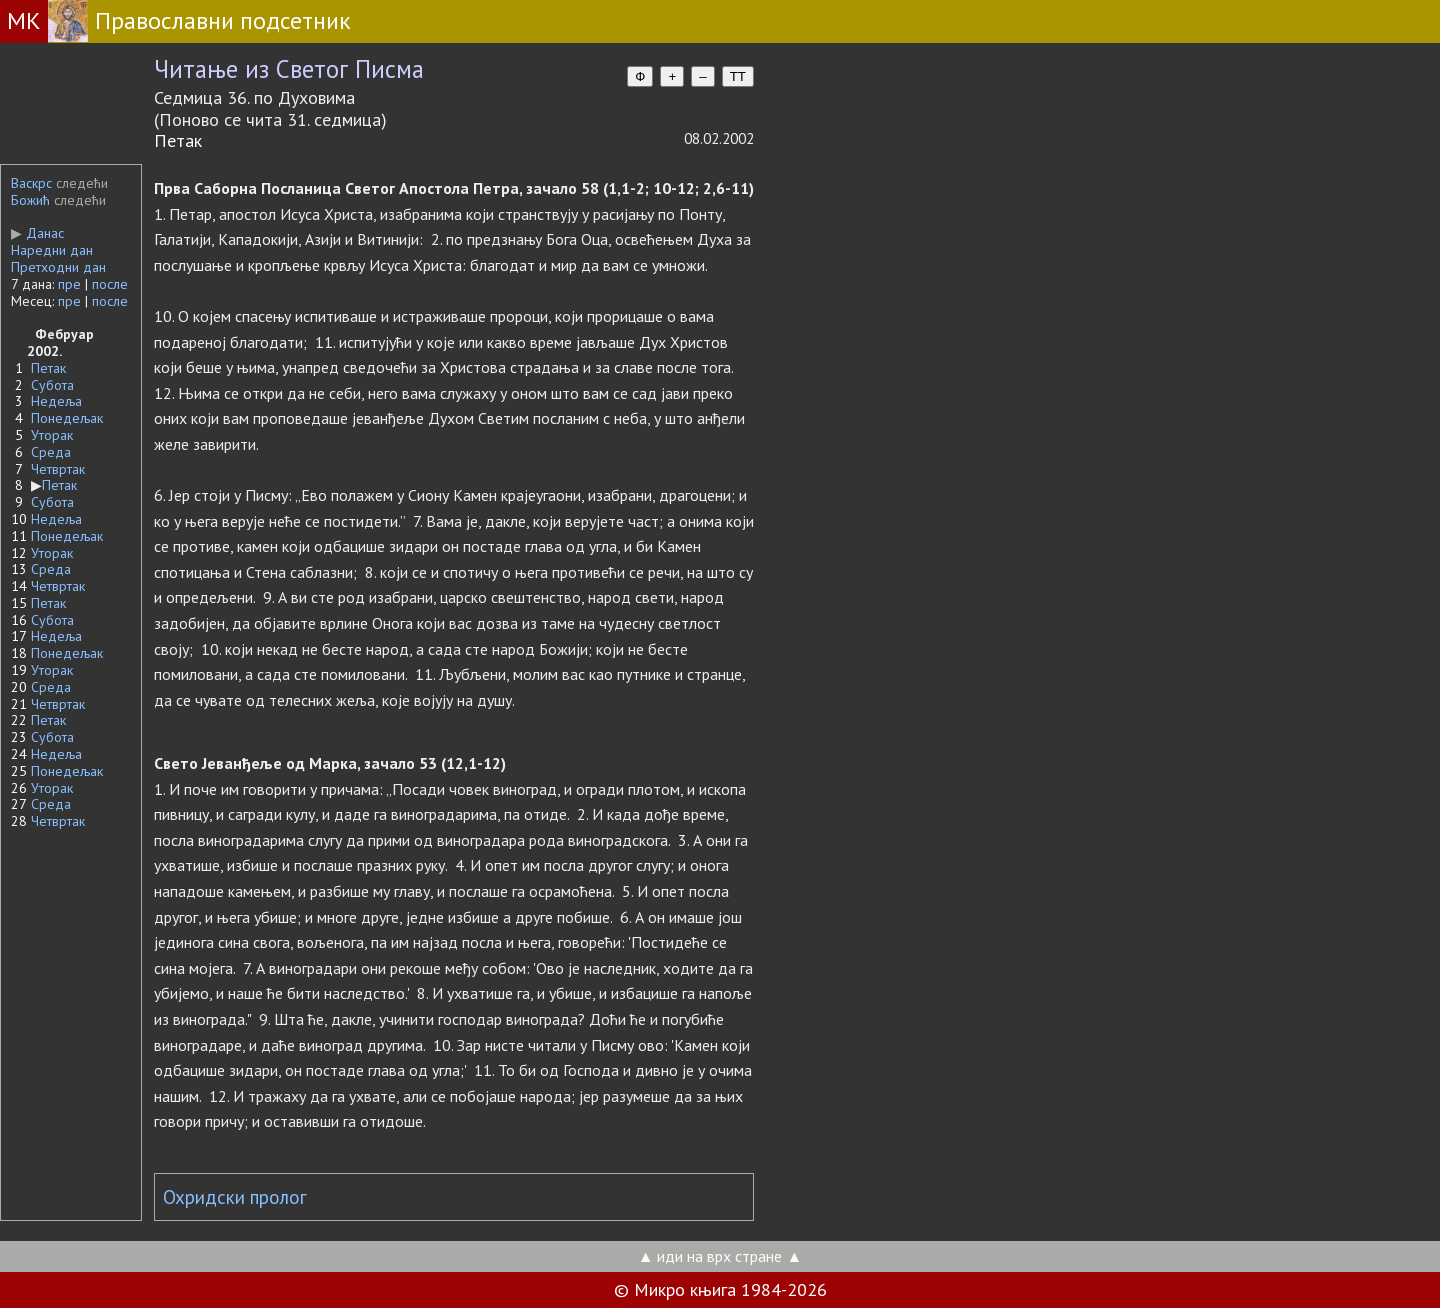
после (110, 284)
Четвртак (58, 469)
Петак (48, 368)
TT (738, 76)
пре (69, 284)
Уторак (52, 435)
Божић (30, 200)
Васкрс (31, 183)
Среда (51, 452)
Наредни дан (52, 250)
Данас (37, 233)
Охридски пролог (235, 1197)
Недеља (56, 401)
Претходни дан (58, 267)
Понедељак (67, 418)
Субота (52, 385)
